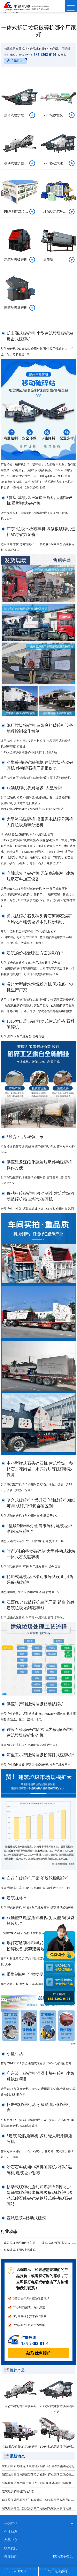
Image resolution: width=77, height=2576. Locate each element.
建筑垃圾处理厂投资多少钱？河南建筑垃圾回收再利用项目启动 (38, 2508)
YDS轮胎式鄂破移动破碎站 (20, 2446)
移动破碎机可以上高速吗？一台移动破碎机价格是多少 (38, 2249)
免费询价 (58, 1955)
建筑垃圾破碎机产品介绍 (18, 2491)
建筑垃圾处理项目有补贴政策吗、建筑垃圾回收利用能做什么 (38, 2499)
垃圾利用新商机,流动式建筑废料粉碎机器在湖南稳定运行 (38, 2466)
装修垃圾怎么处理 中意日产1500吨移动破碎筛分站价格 (37, 2483)
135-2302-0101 (45, 55)
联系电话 (59, 1997)
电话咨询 (61, 2571)
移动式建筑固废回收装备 (20, 2406)
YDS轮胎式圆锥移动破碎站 (56, 2446)
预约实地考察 (64, 1982)
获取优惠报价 (38, 2353)
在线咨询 (17, 60)
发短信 (22, 2571)
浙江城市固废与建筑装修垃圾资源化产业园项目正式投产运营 (38, 2474)
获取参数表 (64, 1967)
